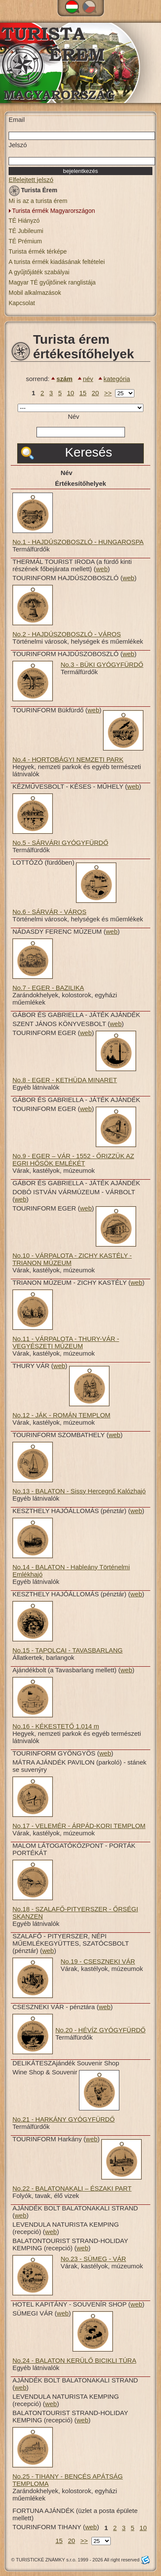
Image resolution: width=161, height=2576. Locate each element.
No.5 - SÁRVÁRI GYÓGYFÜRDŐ (60, 842)
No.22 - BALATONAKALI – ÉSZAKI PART (71, 2188)
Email (17, 119)
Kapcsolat (22, 303)
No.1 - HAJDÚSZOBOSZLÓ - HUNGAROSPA (78, 541)
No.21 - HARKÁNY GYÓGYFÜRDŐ (63, 2119)
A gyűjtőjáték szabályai (39, 272)
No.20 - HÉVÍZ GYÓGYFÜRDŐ (100, 2030)
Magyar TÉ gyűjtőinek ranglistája (52, 282)
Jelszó (18, 144)
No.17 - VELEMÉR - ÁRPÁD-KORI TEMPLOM (79, 1825)
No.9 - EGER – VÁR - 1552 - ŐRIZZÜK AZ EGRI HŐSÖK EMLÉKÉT (73, 1159)
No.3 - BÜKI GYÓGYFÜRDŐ (102, 664)
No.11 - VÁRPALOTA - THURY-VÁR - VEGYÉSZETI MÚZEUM (65, 1342)
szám (64, 378)
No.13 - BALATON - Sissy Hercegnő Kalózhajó (79, 1491)
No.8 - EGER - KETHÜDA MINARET (64, 1080)
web (102, 568)
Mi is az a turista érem (38, 200)
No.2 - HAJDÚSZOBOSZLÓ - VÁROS (66, 634)
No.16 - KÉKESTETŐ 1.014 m (55, 1726)
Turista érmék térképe (38, 251)
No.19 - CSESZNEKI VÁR (98, 1961)
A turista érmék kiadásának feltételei (57, 261)
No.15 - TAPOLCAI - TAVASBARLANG (67, 1650)
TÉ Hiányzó (24, 220)
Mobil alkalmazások (35, 292)
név (88, 378)
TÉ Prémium (25, 241)
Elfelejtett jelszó (31, 179)
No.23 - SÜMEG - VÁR (93, 2258)
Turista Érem (33, 192)
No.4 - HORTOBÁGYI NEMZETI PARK (67, 759)
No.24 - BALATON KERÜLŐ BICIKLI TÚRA (74, 2360)
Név (73, 416)
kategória (116, 378)
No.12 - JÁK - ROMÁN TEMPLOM (61, 1415)
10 (70, 393)
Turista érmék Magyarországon (53, 210)
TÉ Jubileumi (26, 230)
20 (95, 393)
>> (108, 393)
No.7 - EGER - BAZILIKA (48, 987)
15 (83, 393)
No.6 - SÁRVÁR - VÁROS (49, 911)
